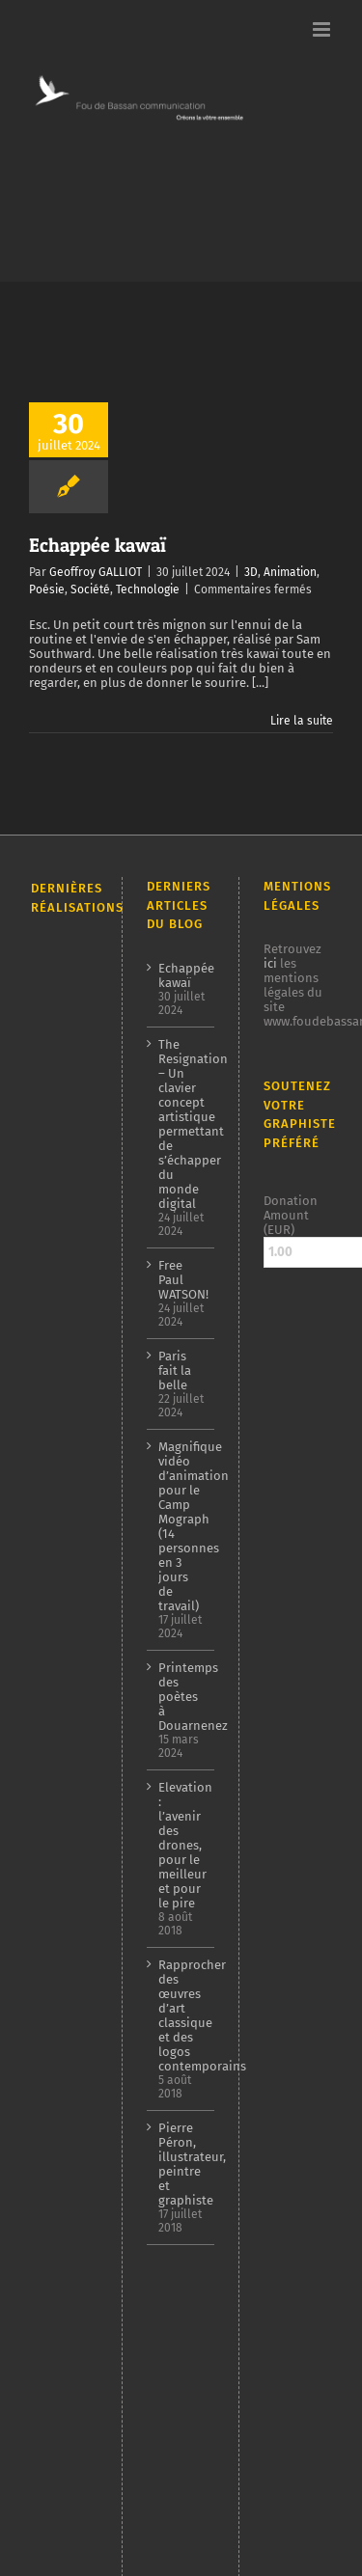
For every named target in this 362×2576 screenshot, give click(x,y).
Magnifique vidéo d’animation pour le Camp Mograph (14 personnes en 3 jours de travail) (182, 1526)
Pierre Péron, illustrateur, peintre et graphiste (182, 2164)
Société (90, 589)
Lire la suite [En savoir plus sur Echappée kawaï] (301, 720)
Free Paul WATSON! (182, 1280)
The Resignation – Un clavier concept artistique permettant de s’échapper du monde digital (182, 1124)
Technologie (148, 589)
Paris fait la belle (174, 1370)
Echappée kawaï (97, 545)
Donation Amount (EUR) (291, 1215)
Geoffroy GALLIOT (95, 572)
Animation (290, 572)
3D (251, 572)
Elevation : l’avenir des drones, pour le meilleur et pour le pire (182, 1845)
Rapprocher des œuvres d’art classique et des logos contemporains (182, 2015)
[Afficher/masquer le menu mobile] (323, 29)
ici (270, 963)
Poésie (47, 589)
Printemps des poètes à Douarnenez (182, 1696)
